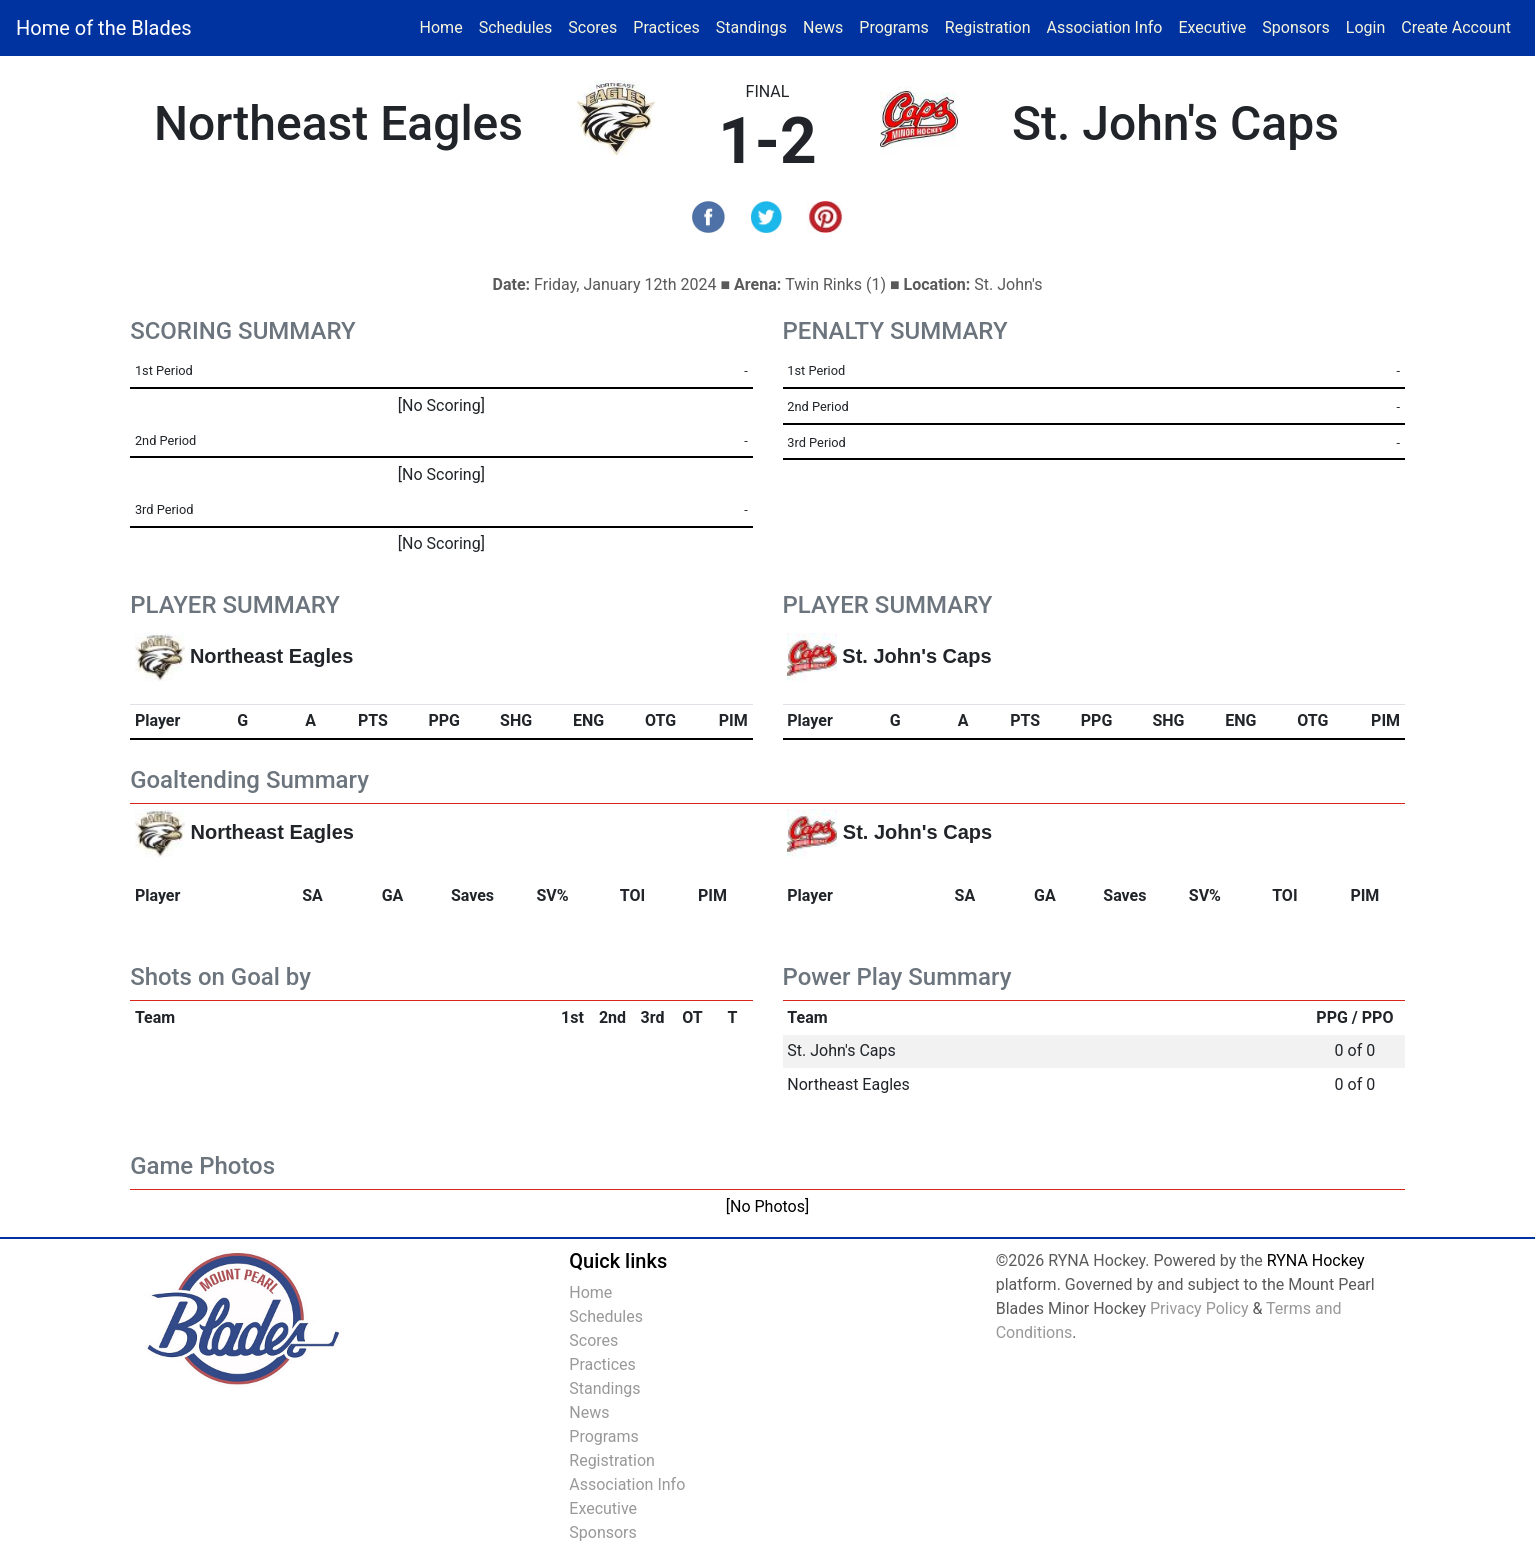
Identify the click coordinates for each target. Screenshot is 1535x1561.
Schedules (516, 27)
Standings (751, 27)
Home (441, 27)
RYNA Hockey (1316, 1260)
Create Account (1456, 27)
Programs (894, 27)
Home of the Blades (104, 28)
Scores (596, 26)
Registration (988, 27)
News (823, 27)
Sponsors (1296, 27)
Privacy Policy (1199, 1308)
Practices (670, 26)
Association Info (1104, 27)
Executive (1212, 27)
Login (1365, 27)
